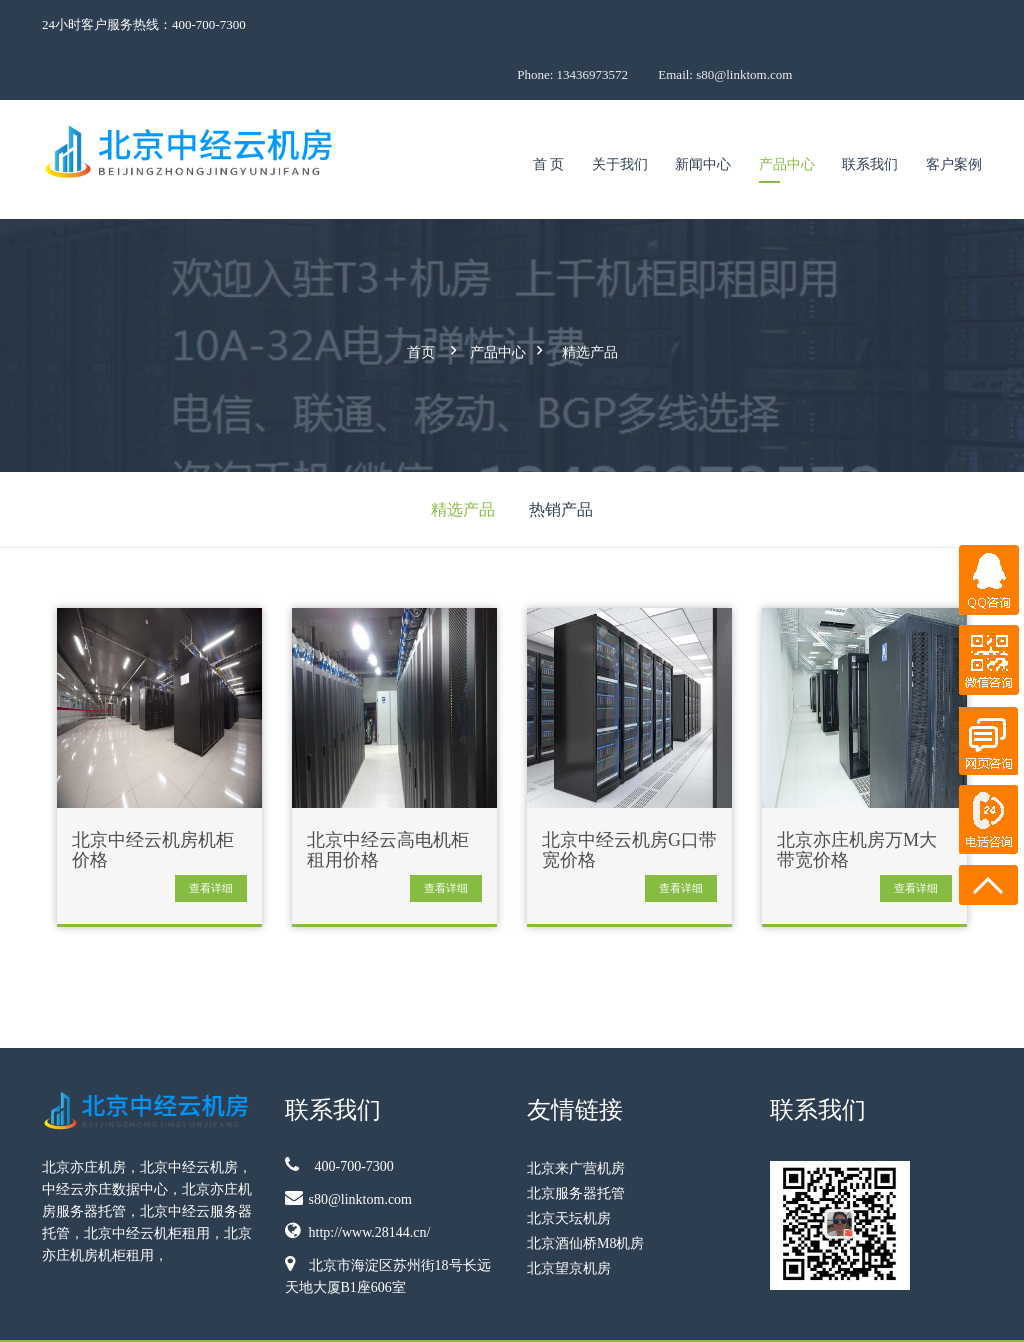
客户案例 (954, 114)
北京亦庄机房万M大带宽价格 (857, 794)
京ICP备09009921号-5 (779, 1313)
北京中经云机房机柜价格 (153, 794)
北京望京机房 (569, 1212)
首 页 (549, 114)
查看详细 (211, 832)
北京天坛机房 (569, 1162)
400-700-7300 (339, 1109)
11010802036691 (940, 1313)
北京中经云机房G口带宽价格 (629, 794)
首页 (421, 299)
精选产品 (590, 299)
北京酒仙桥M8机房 (585, 1187)
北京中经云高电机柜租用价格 (388, 794)
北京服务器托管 (576, 1137)
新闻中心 (703, 114)
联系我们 (870, 114)
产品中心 (787, 114)
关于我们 (620, 114)
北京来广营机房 (576, 1112)
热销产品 (561, 453)
